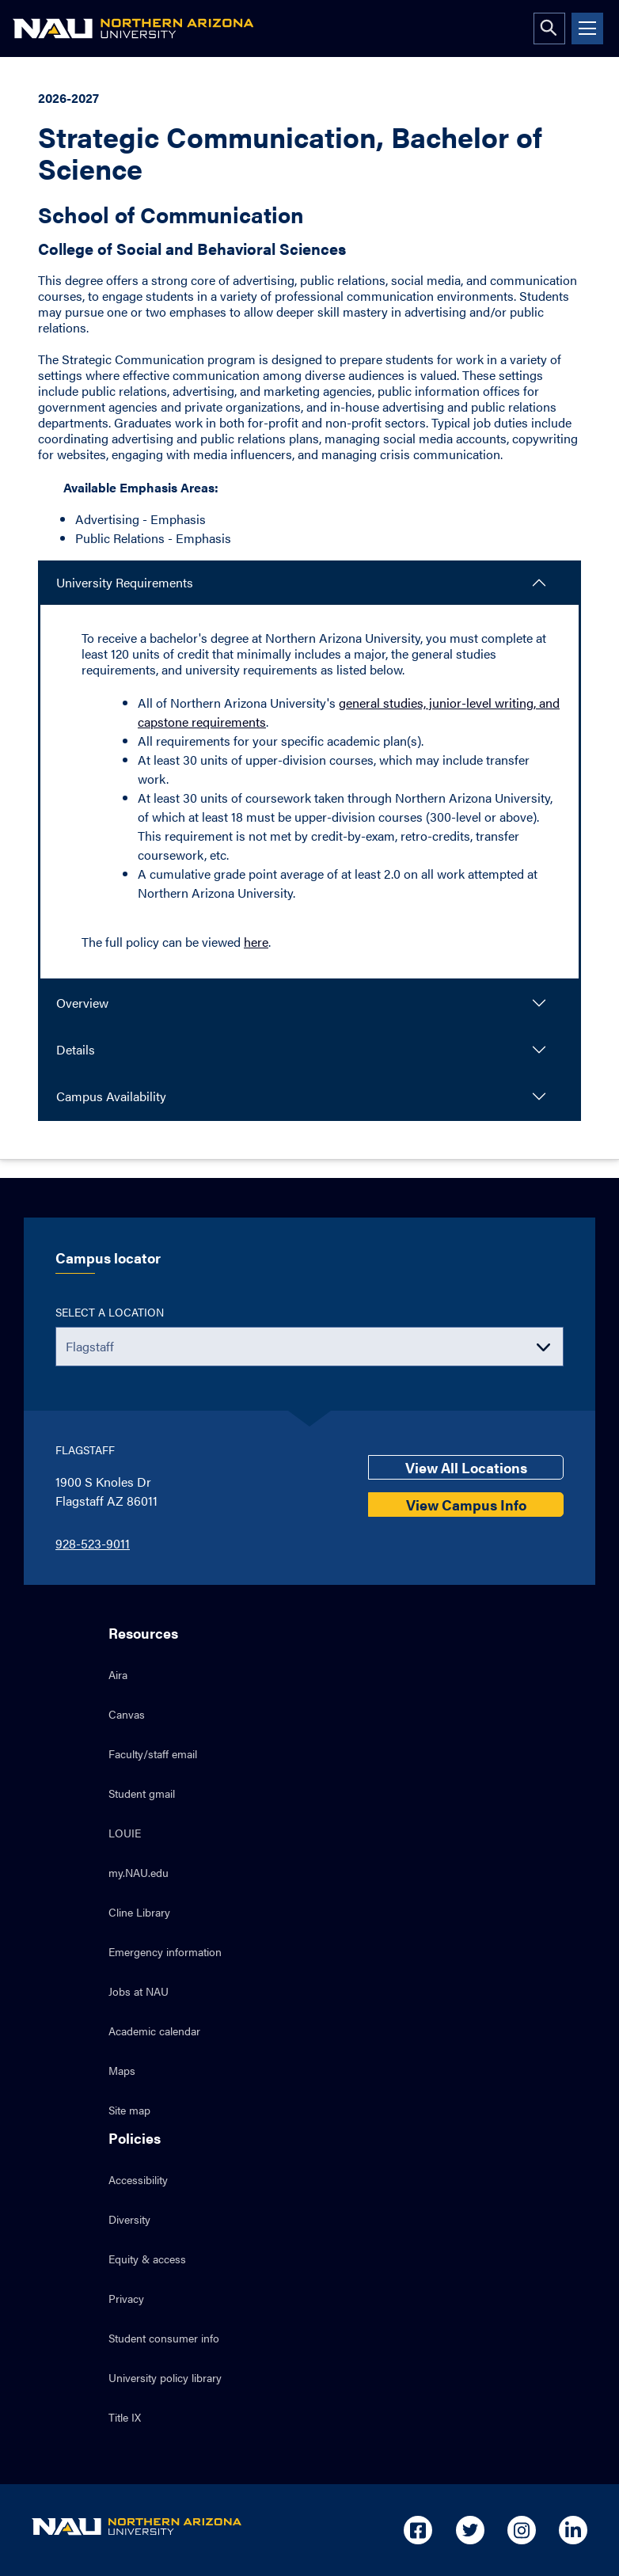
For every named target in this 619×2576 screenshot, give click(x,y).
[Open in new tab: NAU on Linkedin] (573, 2530)
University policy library (165, 2377)
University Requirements (124, 582)
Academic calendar (154, 2030)
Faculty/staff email (152, 1753)
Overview (82, 1003)
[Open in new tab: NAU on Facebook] (418, 2530)
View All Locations (466, 1467)
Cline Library (139, 1912)
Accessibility (138, 2179)
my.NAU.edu (138, 1872)
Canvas (126, 1714)
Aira (117, 1674)
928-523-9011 (92, 1543)
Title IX (124, 2417)
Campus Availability (111, 1096)
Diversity (129, 2219)
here (256, 942)
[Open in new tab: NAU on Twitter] (470, 2530)
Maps (121, 2070)
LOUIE (124, 1833)
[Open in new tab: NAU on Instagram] (521, 2530)
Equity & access (147, 2258)
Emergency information (165, 1951)
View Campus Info (466, 1504)
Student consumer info (163, 2338)
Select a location (109, 1312)
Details (75, 1049)
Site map (129, 2110)
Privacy (126, 2298)
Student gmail (141, 1793)
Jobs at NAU (138, 1991)
